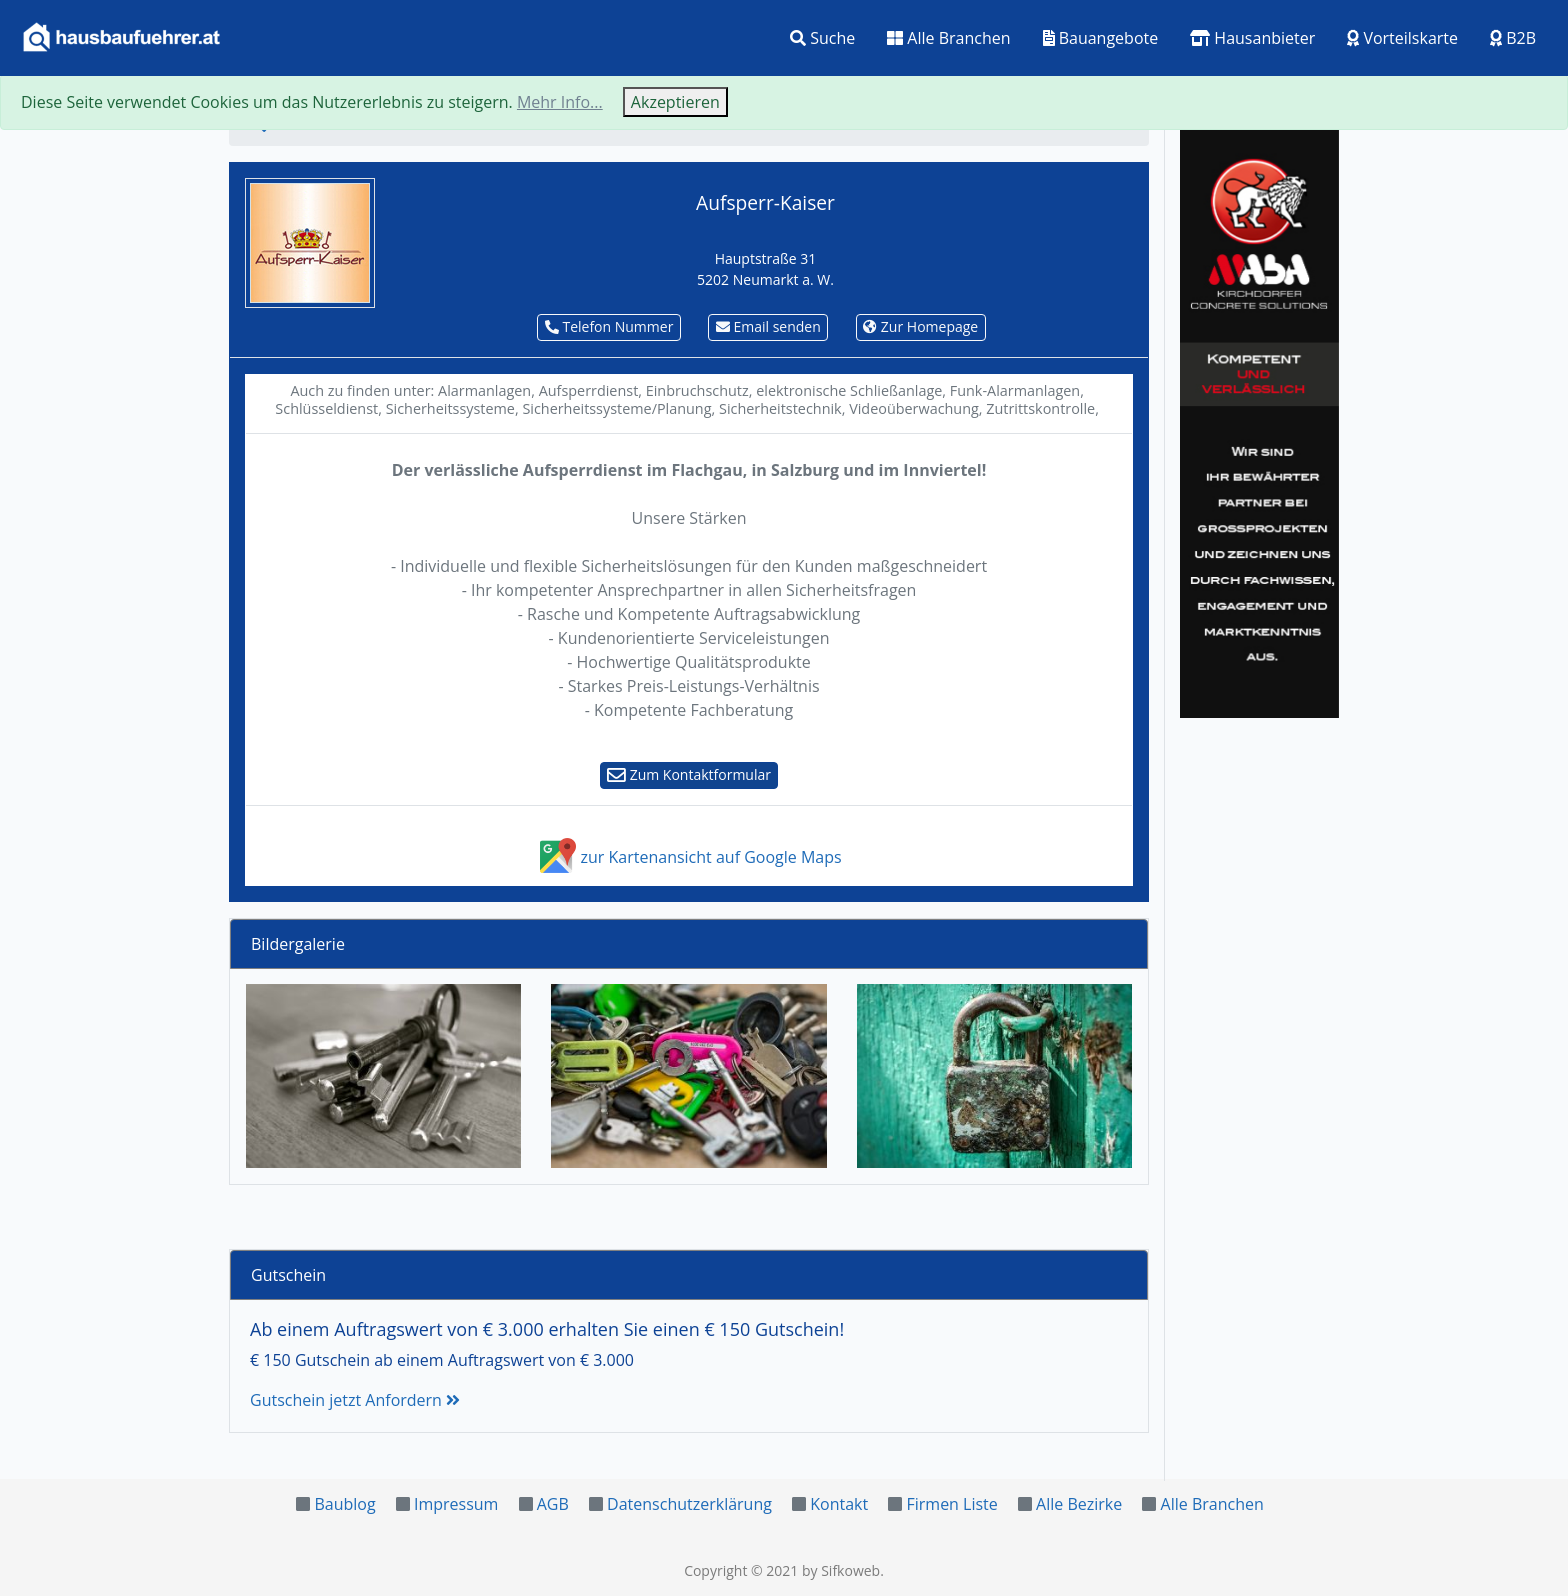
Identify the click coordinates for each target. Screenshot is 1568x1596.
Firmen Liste (951, 1504)
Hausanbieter (1252, 38)
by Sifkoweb (841, 1570)
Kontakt (839, 1504)
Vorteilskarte (1402, 38)
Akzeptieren (675, 102)
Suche (822, 38)
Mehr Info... (560, 102)
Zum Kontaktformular (689, 774)
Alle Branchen (948, 38)
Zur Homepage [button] (920, 326)
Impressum (456, 1504)
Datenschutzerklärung (689, 1504)
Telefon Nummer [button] (609, 326)
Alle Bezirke (1079, 1504)
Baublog (344, 1504)
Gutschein (288, 1275)
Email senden (768, 326)
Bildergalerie (298, 944)
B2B (1513, 38)
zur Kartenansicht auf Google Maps (688, 857)
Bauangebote (1101, 38)
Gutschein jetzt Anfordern (355, 1400)
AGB (553, 1504)
